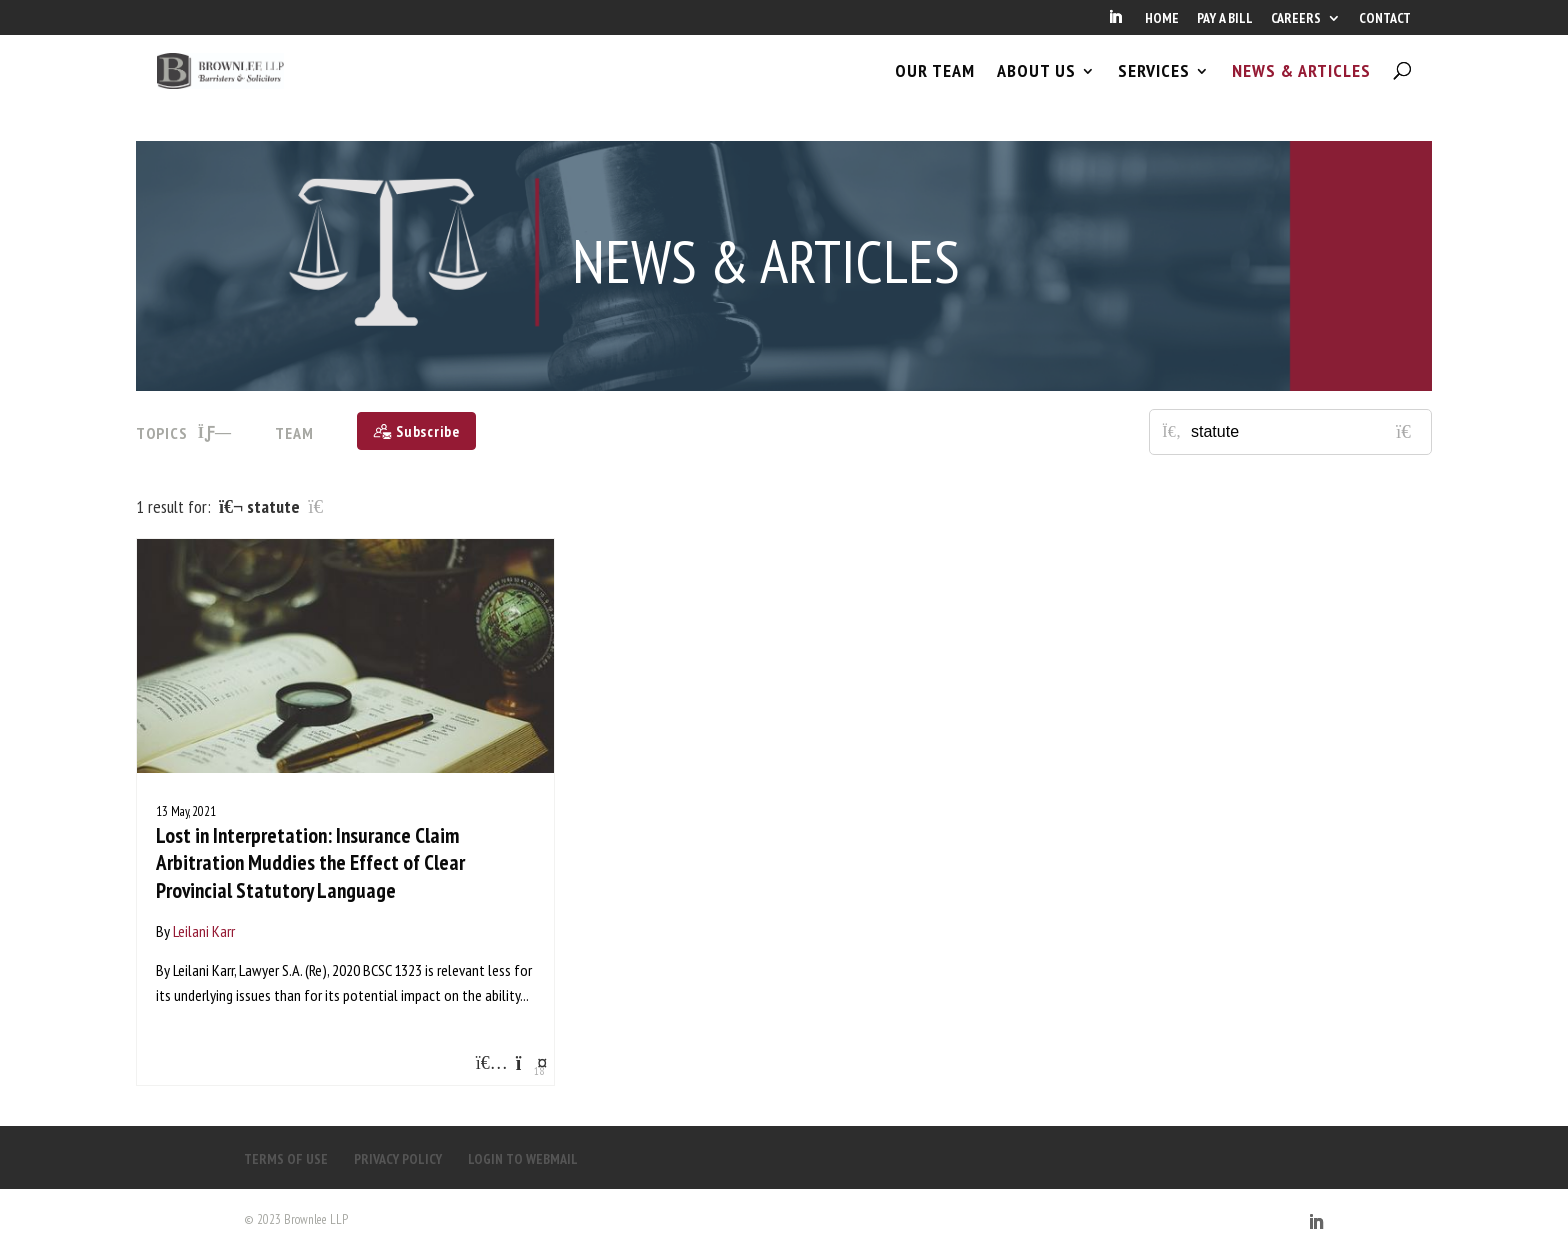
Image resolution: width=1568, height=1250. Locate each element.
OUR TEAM (935, 88)
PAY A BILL (1225, 19)
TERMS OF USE (286, 1159)
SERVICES (1154, 88)
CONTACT (1385, 19)
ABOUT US (1036, 88)
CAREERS (1296, 19)
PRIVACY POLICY (398, 1159)
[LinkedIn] (1115, 23)
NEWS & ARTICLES (1301, 88)
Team (294, 433)
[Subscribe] (416, 431)
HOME (1162, 19)
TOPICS (184, 433)
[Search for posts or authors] (1304, 432)
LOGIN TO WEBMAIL (523, 1159)
